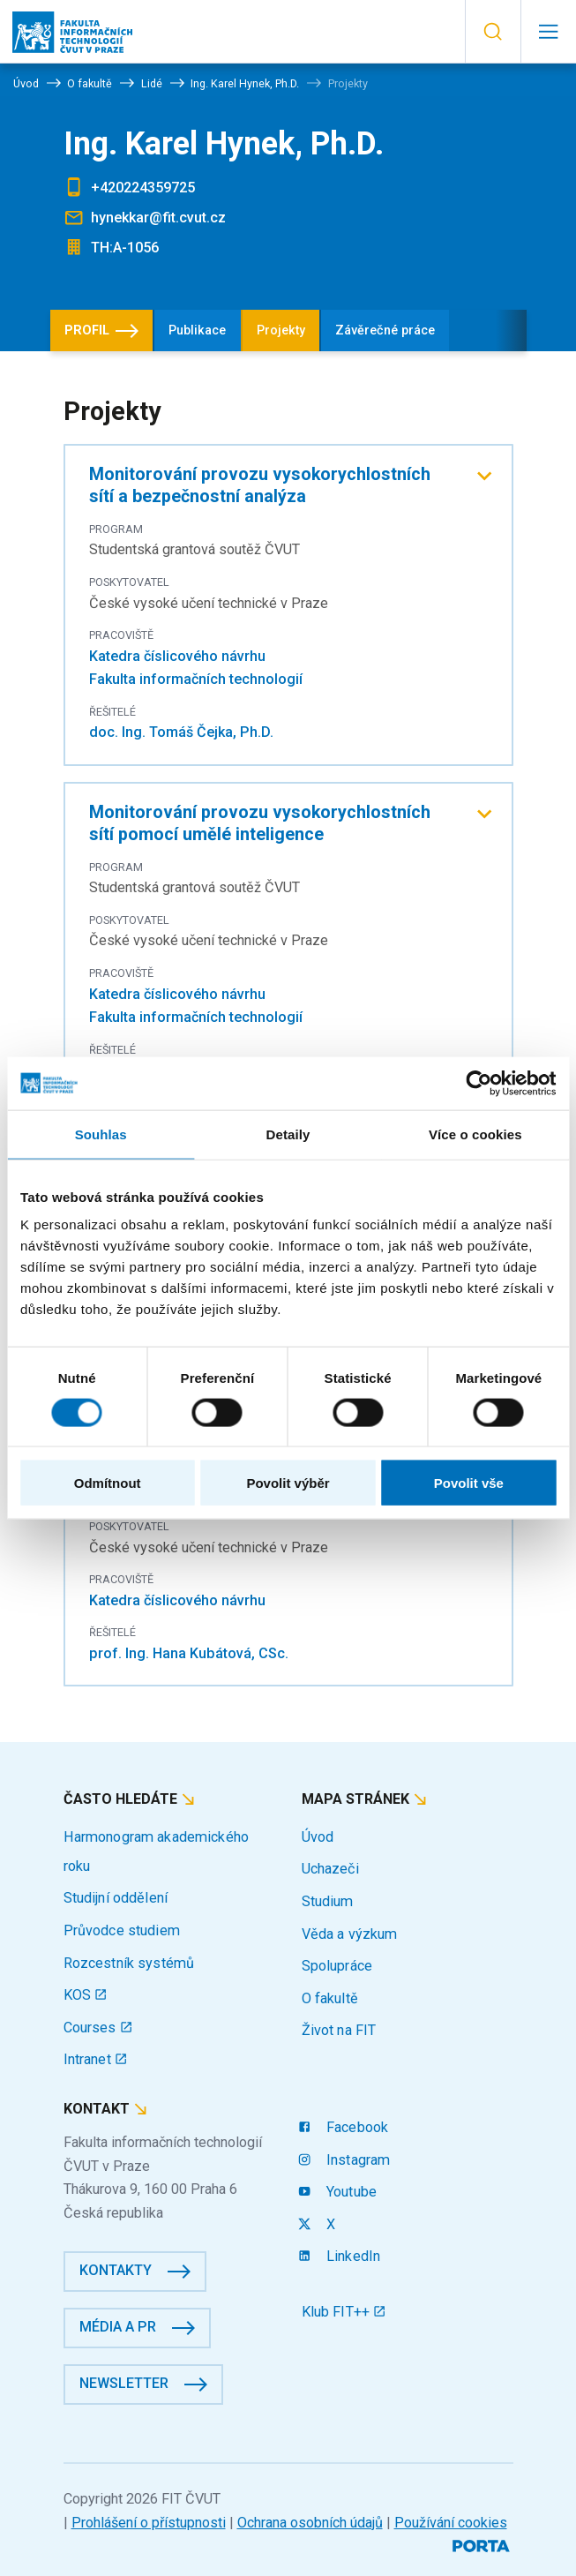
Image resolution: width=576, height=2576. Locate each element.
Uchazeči (330, 1868)
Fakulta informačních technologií (196, 679)
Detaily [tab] (288, 1133)
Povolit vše (469, 1483)
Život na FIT (339, 2030)
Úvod (318, 1837)
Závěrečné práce (385, 330)
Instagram (346, 2160)
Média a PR (117, 2326)
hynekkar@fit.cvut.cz (158, 217)
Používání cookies (450, 2522)
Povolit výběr (287, 1483)
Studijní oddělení (116, 1897)
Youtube (339, 2191)
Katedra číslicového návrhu (177, 656)
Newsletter (123, 2383)
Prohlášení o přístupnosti (148, 2522)
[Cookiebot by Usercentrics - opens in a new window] (478, 1083)
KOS (86, 1994)
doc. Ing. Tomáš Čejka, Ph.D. (181, 732)
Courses (98, 2027)
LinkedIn (341, 2256)
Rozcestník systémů (129, 1963)
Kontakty (115, 2270)
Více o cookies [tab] (475, 1133)
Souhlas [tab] (101, 1133)
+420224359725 (143, 187)
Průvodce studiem (122, 1930)
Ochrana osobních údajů (310, 2522)
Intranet (96, 2059)
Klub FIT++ (344, 2311)
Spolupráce (337, 1965)
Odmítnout (107, 1483)
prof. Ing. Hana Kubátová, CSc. (188, 1653)
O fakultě (330, 1998)
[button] (492, 32)
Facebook (345, 2127)
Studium (328, 1901)
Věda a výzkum (350, 1934)
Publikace (197, 330)
